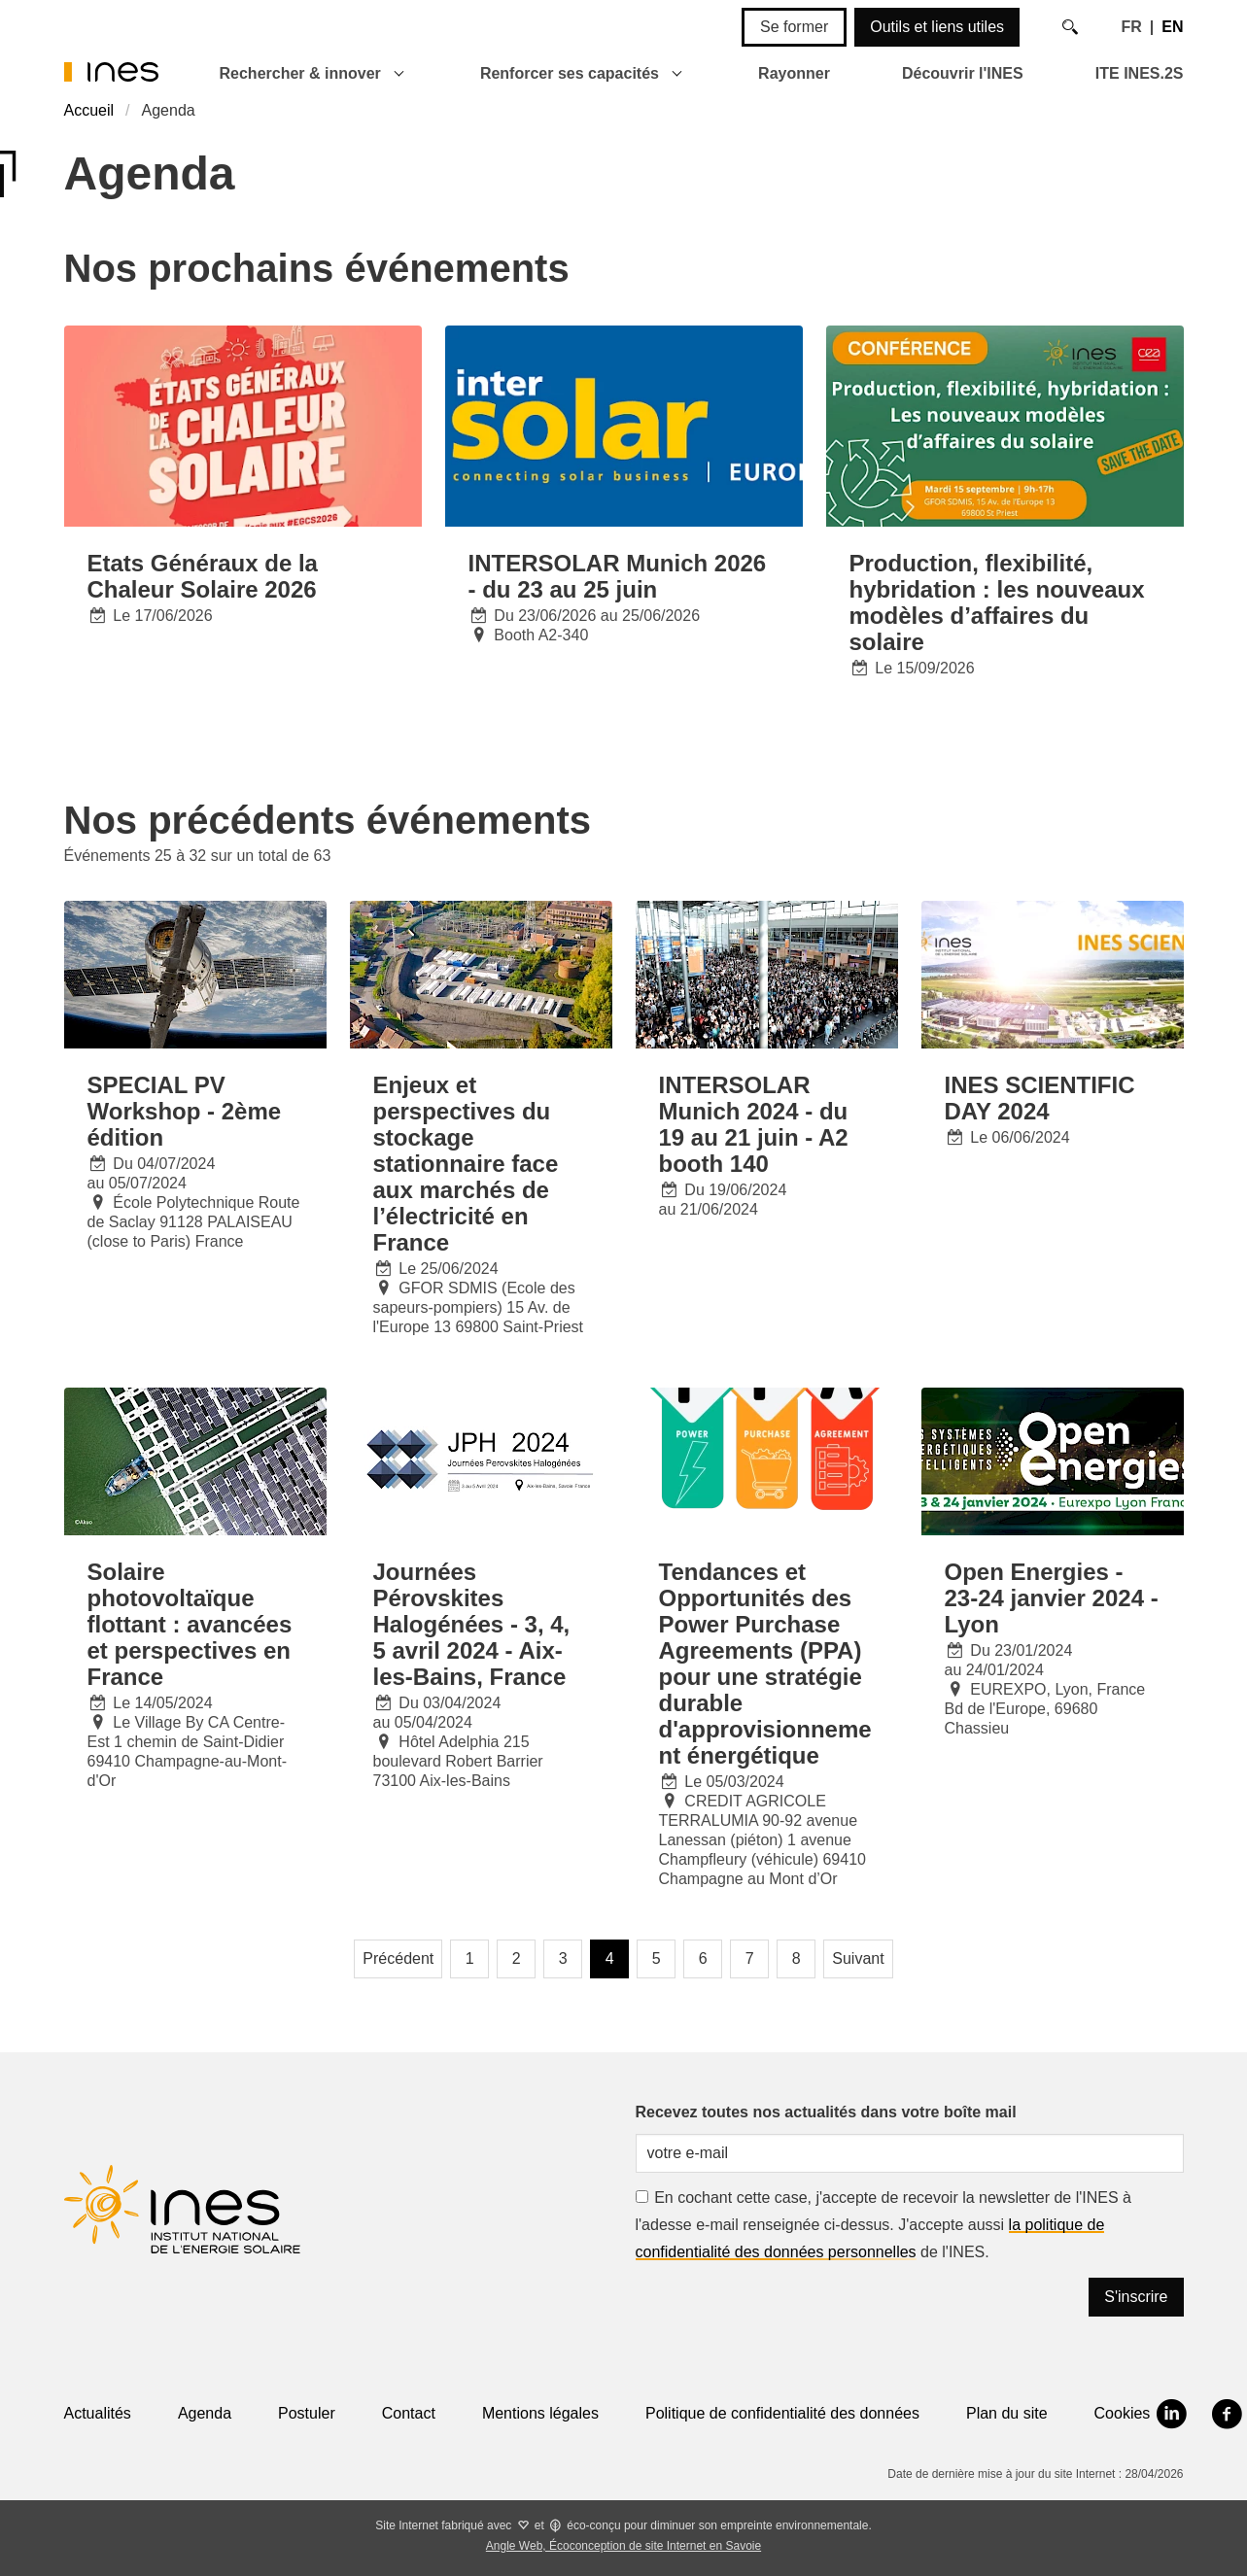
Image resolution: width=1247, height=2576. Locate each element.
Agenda (204, 2413)
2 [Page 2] (516, 1958)
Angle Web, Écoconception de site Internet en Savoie (623, 2546)
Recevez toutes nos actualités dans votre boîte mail (826, 2112)
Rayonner (794, 73)
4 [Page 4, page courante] (610, 1958)
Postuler (306, 2413)
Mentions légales (540, 2413)
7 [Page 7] (749, 1958)
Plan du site (1007, 2413)
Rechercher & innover (300, 73)
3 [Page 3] (563, 1958)
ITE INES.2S (1139, 73)
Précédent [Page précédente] (398, 1958)
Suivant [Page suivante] (857, 1958)
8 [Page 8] (796, 1958)
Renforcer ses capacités (569, 73)
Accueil (89, 110)
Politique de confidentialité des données (782, 2413)
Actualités (97, 2413)
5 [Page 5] (656, 1958)
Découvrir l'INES (962, 73)
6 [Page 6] (703, 1958)
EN (1172, 26)
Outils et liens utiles (937, 26)
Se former (794, 26)
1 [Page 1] (470, 1958)
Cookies (1122, 2413)
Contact (408, 2413)
